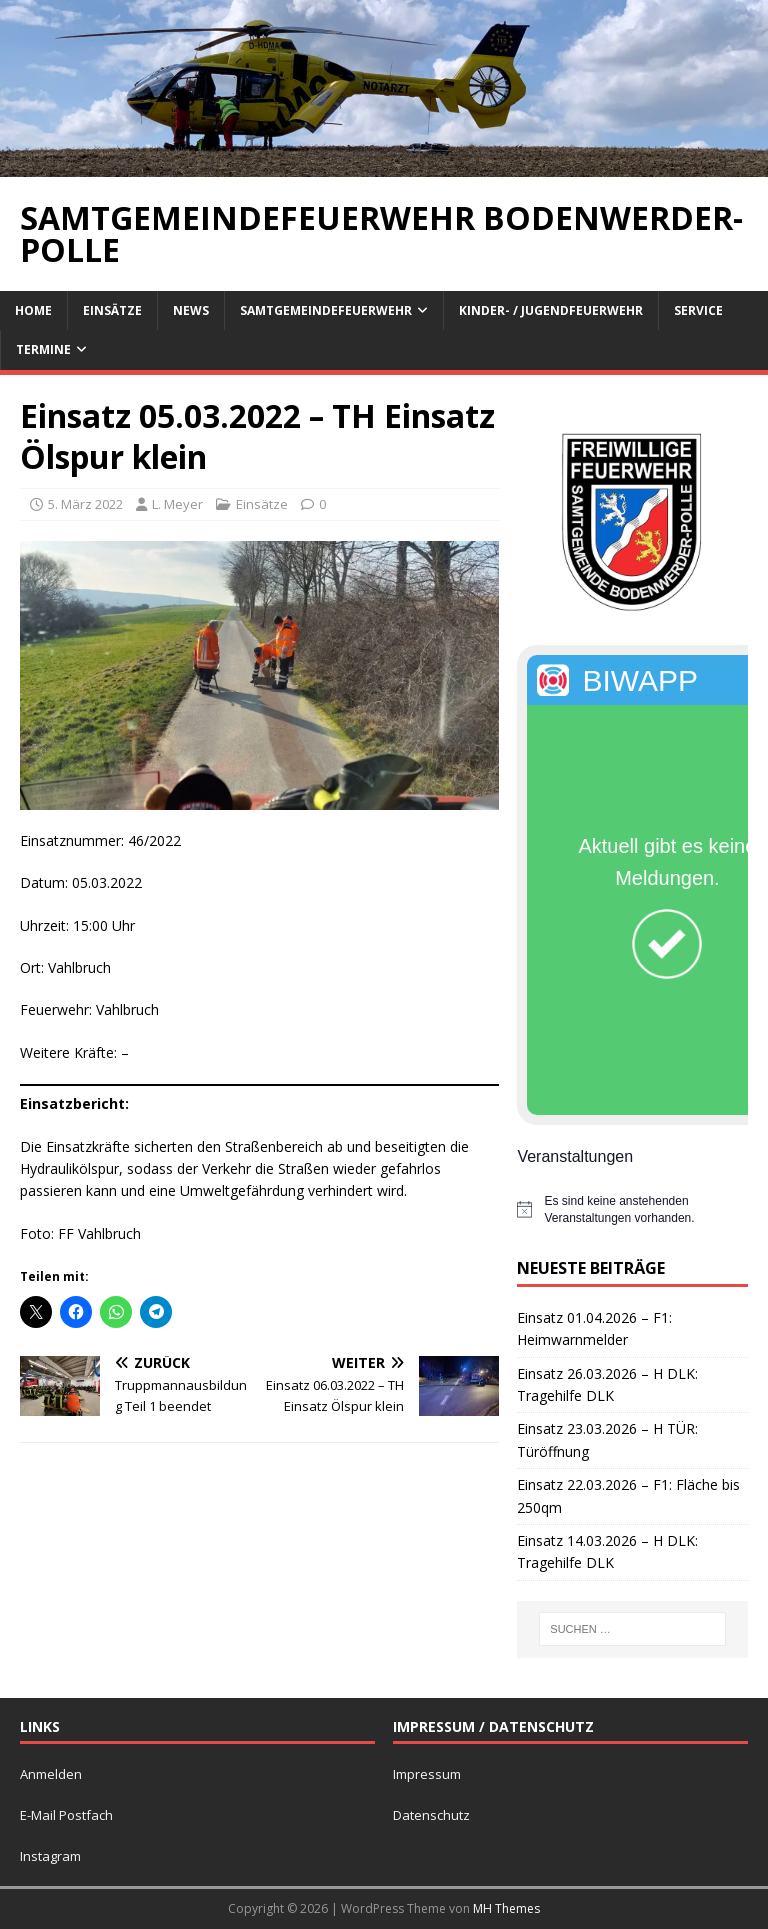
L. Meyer (177, 504)
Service (698, 310)
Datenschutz (431, 1815)
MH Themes (506, 1908)
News (191, 310)
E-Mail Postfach (66, 1815)
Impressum (427, 1774)
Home (33, 310)
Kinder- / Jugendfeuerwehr (551, 310)
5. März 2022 (85, 504)
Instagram (50, 1856)
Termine (43, 349)
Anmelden (51, 1774)
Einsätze (112, 310)
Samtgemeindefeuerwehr (326, 310)
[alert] (632, 1209)
